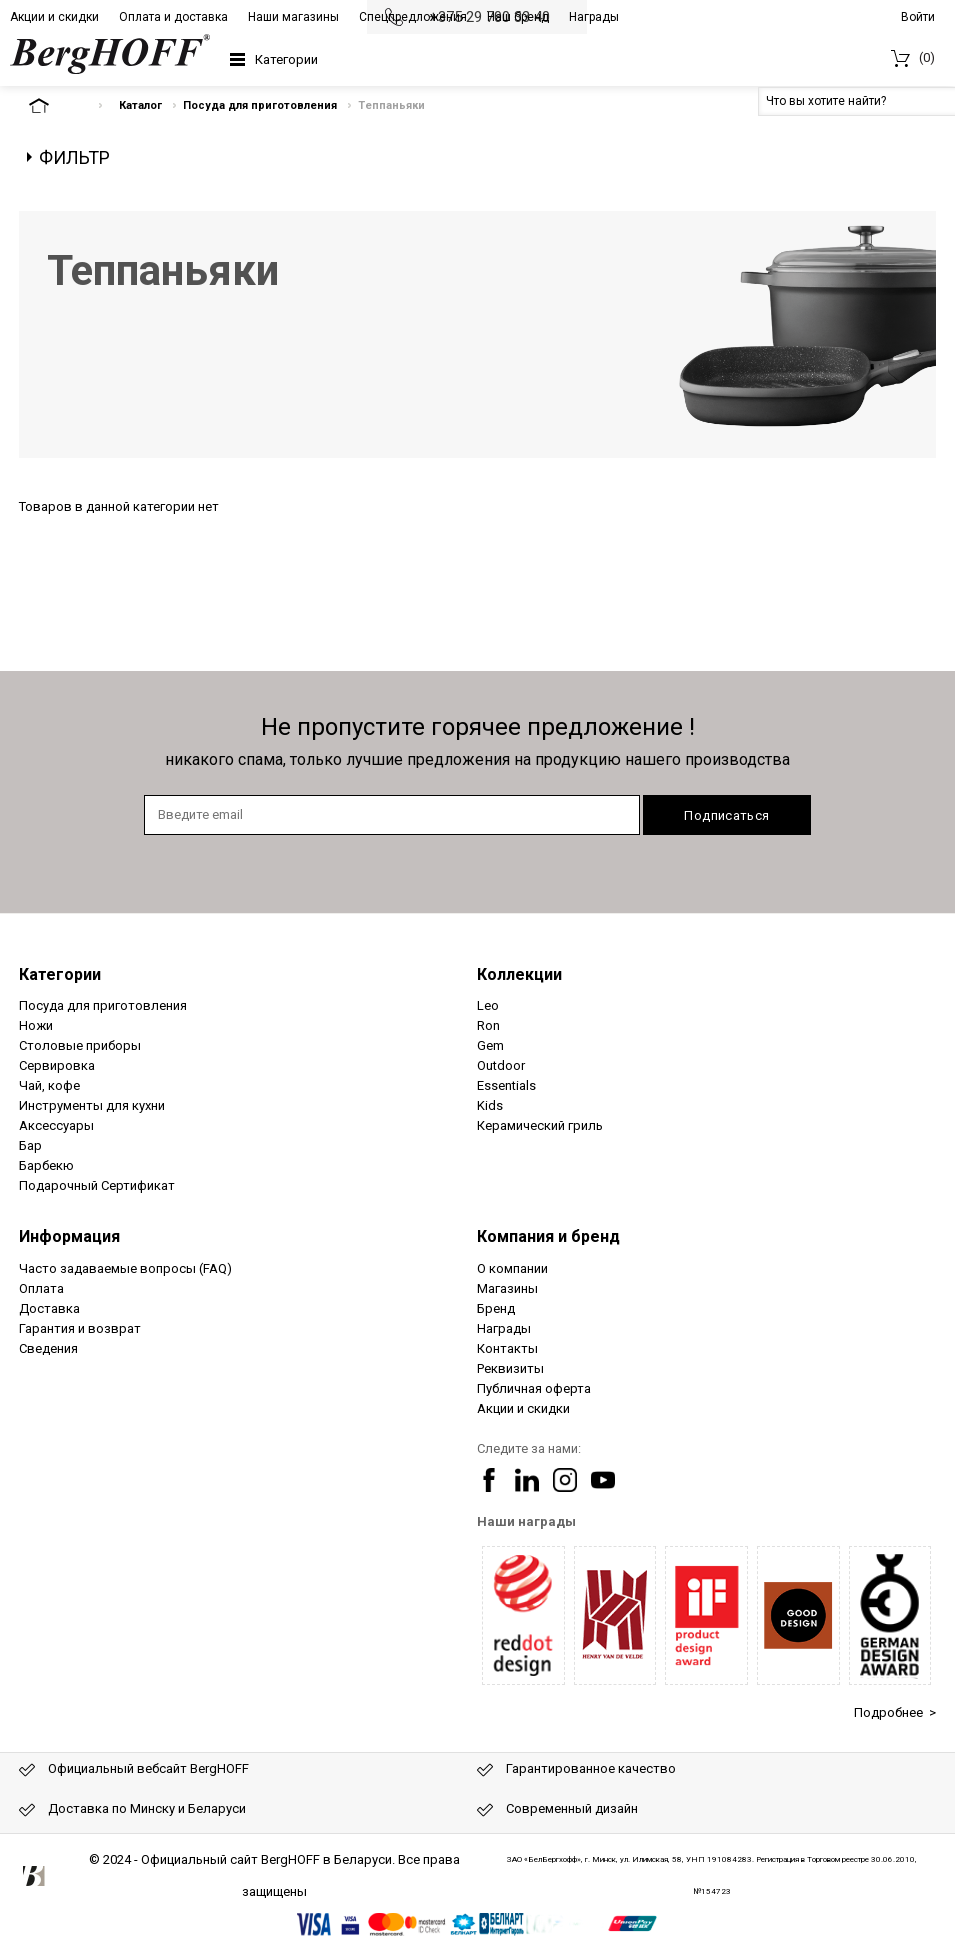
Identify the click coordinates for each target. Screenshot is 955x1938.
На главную (56, 105)
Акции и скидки (54, 17)
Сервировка (57, 1065)
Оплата (41, 1288)
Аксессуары (56, 1125)
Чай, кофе (49, 1085)
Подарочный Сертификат (97, 1185)
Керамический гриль (540, 1125)
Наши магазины (293, 17)
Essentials (506, 1085)
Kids (490, 1105)
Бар (30, 1145)
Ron (488, 1025)
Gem (490, 1045)
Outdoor (501, 1065)
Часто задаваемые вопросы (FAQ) (125, 1268)
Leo (488, 1005)
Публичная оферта (534, 1388)
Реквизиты (510, 1368)
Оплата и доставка (173, 17)
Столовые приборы (80, 1045)
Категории (286, 59)
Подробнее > (895, 1712)
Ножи (36, 1025)
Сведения (48, 1348)
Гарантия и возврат (80, 1328)
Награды (594, 17)
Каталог (140, 105)
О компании (512, 1268)
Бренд (496, 1308)
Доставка (49, 1308)
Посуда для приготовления (260, 105)
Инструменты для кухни (92, 1105)
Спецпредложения (413, 17)
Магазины (507, 1288)
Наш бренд (518, 17)
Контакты (507, 1348)
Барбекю (46, 1165)
